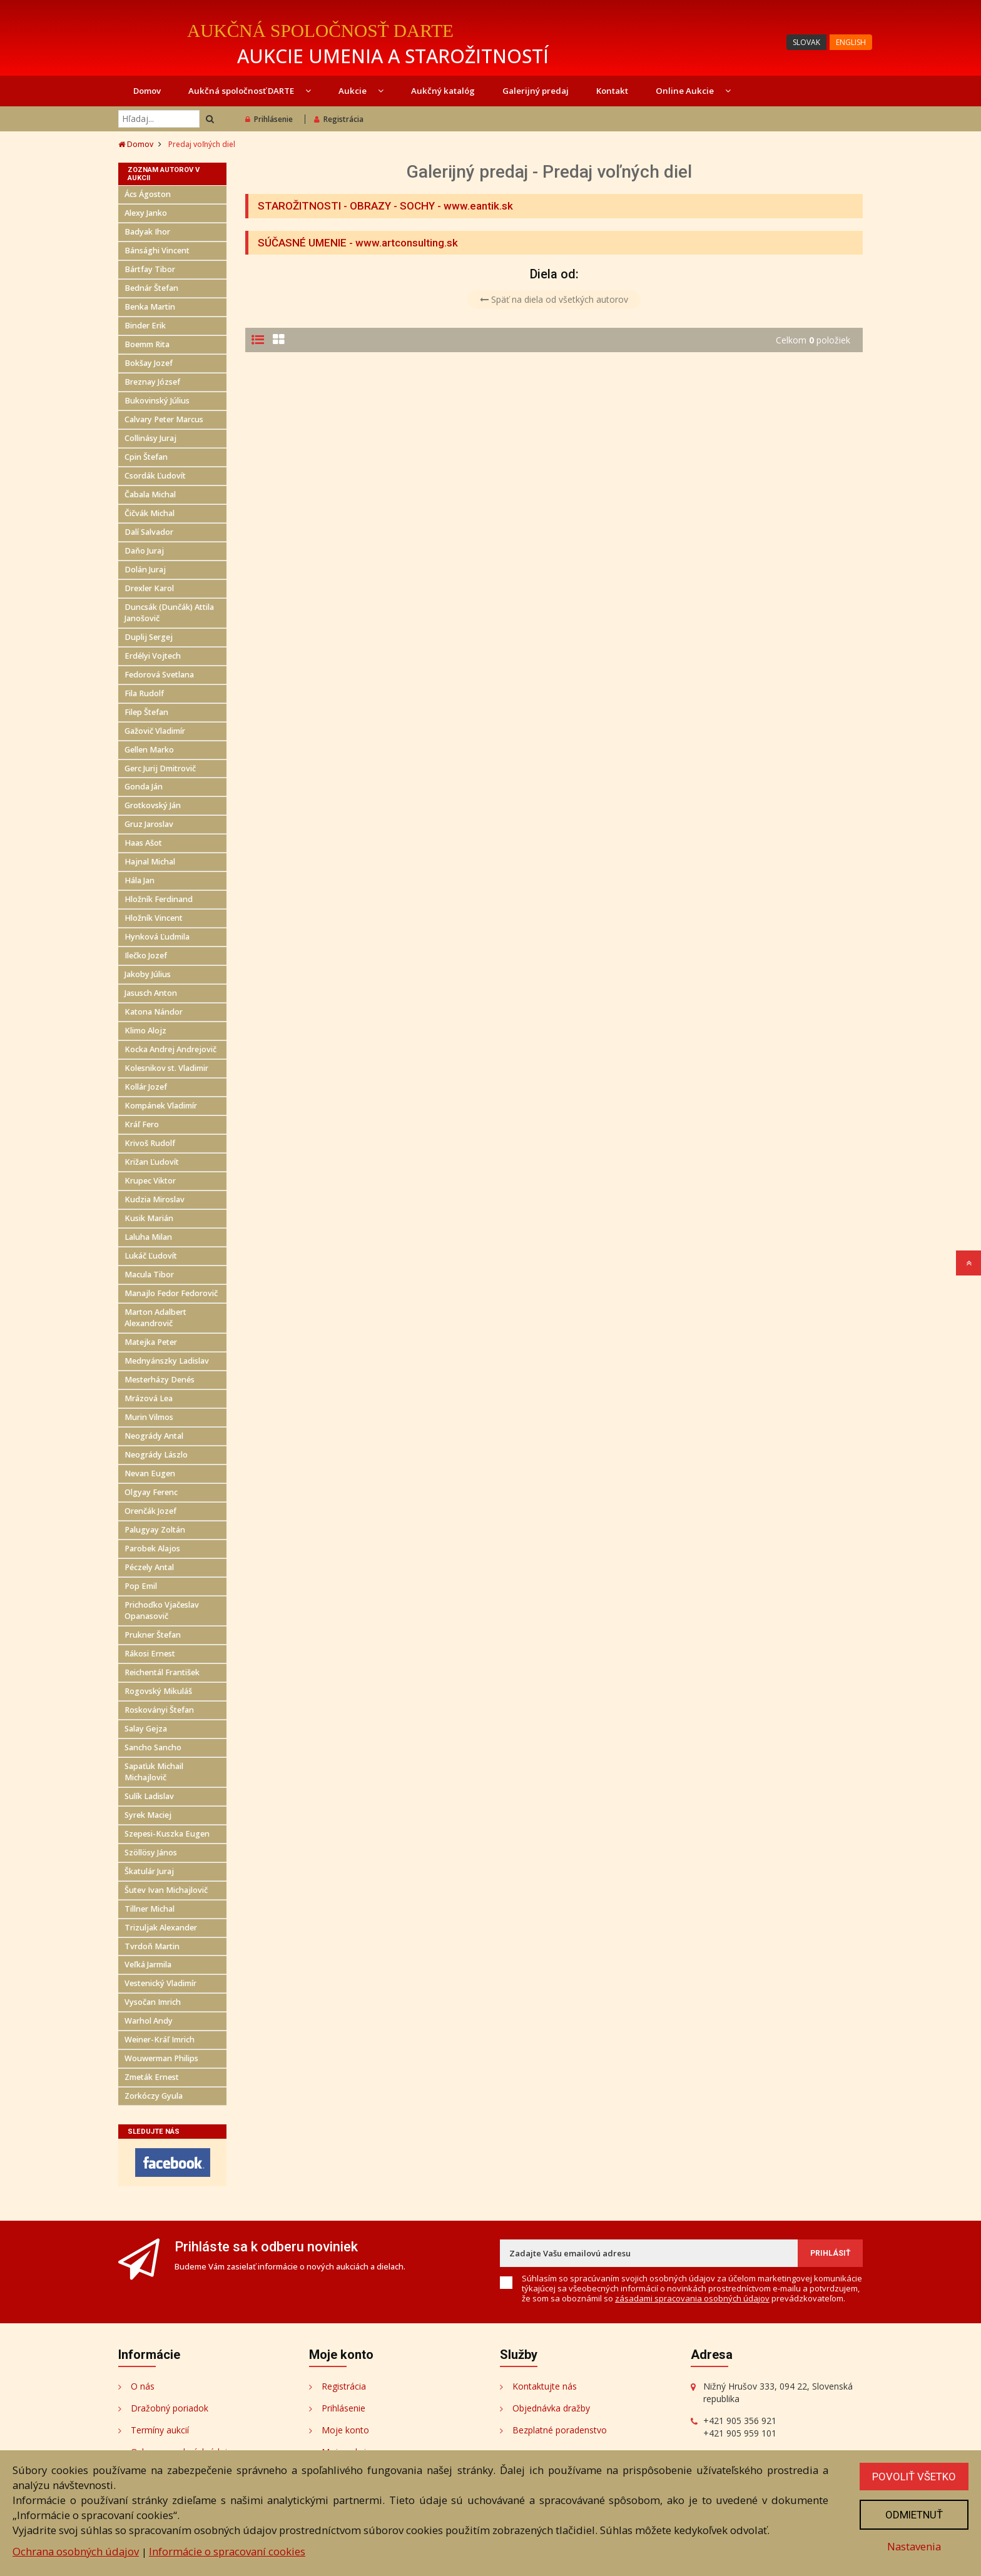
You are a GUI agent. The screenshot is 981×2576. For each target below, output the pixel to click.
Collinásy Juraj (150, 438)
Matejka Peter (151, 1342)
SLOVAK (806, 42)
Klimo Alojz (145, 1030)
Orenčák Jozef (150, 1511)
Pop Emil (141, 1586)
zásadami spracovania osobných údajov (692, 2298)
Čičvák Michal (150, 513)
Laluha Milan (148, 1237)
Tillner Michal (150, 1909)
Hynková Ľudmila (157, 936)
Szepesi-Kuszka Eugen (167, 1833)
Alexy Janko (146, 213)
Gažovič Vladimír (155, 731)
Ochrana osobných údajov (76, 2551)
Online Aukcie (693, 90)
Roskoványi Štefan (159, 1710)
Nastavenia (914, 2546)
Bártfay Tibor (150, 269)
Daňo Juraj (144, 550)
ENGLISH (851, 42)
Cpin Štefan (146, 457)
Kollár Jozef (146, 1087)
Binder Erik (145, 325)
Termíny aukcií (160, 2430)
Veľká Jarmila (148, 1964)
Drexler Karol (149, 588)
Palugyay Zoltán (155, 1529)
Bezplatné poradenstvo (559, 2430)
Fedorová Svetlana (159, 674)
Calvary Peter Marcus (164, 419)
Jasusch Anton (151, 993)
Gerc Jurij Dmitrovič (160, 768)
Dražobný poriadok (169, 2408)
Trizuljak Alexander (161, 1927)
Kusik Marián (149, 1218)
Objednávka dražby (551, 2408)
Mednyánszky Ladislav (167, 1361)
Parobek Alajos (152, 1548)
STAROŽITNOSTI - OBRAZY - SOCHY (346, 206)
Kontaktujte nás (544, 2386)
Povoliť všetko (914, 2476)
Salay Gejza (146, 1728)
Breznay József (152, 382)
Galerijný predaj (535, 90)
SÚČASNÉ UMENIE (302, 242)
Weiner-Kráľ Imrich (160, 2039)
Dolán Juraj (145, 569)
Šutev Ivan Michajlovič (166, 1890)
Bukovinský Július (157, 400)
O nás (143, 2386)
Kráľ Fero (142, 1124)
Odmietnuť (914, 2514)
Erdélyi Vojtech (153, 656)
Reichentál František (162, 1672)
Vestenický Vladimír (160, 1983)
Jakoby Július (148, 974)
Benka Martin (150, 307)
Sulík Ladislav (149, 1796)
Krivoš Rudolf (150, 1143)
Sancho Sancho (153, 1747)
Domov (147, 90)
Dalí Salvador (149, 532)
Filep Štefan (146, 712)
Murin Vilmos (149, 1417)
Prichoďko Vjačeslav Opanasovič (162, 1610)
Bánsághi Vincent (157, 250)
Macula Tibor (149, 1274)
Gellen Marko (149, 749)
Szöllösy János (151, 1852)
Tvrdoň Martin (152, 1946)
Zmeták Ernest (152, 2077)
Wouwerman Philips (161, 2058)
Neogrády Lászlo (156, 1454)
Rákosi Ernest (150, 1653)
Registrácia (338, 119)
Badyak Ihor (147, 231)
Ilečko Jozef (146, 955)
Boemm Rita (147, 344)
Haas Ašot (143, 843)
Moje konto (345, 2430)
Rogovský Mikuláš (158, 1691)
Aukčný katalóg (443, 90)
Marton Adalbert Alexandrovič (155, 1318)
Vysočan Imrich (153, 2002)
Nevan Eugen (150, 1473)
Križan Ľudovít (152, 1162)
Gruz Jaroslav (149, 824)
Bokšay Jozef (149, 363)
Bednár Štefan (151, 288)
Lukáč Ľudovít (151, 1255)
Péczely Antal (149, 1567)
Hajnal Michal (150, 861)
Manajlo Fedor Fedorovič (171, 1293)
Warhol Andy (149, 2021)
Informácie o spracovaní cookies (227, 2551)
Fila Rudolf (144, 693)
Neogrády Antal (154, 1436)
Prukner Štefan (153, 1635)
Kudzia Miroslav (155, 1199)
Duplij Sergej (149, 637)
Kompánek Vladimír (161, 1105)
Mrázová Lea (149, 1398)
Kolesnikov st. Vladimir (166, 1068)
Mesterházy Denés (160, 1379)
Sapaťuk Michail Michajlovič (154, 1772)
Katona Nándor (154, 1012)
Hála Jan (140, 880)
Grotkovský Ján (153, 805)
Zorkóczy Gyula (154, 2096)
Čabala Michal (150, 494)
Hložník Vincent (154, 918)
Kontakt (612, 90)
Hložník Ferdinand (159, 899)
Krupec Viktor (150, 1180)
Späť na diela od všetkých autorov (554, 299)
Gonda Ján (144, 786)
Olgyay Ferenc (151, 1492)
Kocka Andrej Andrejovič (170, 1049)
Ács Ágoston (148, 194)
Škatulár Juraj (149, 1871)
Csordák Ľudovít (155, 475)
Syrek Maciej (148, 1815)
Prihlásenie (269, 119)
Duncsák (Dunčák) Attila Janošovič (169, 613)
